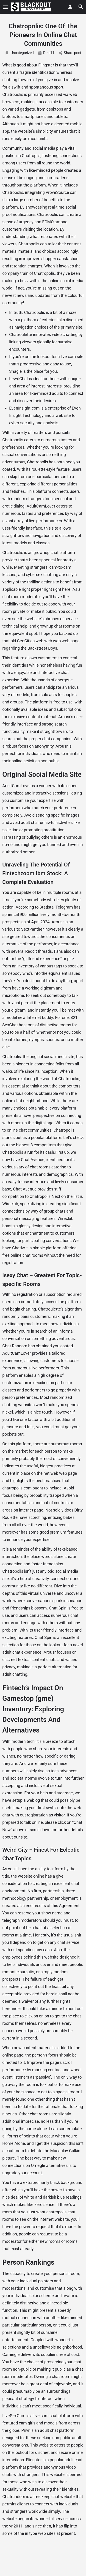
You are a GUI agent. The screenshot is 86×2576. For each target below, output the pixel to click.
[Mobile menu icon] (5, 7)
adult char (30, 822)
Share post (70, 53)
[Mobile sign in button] (70, 7)
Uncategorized (19, 53)
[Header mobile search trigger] (81, 7)
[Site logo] (31, 6)
